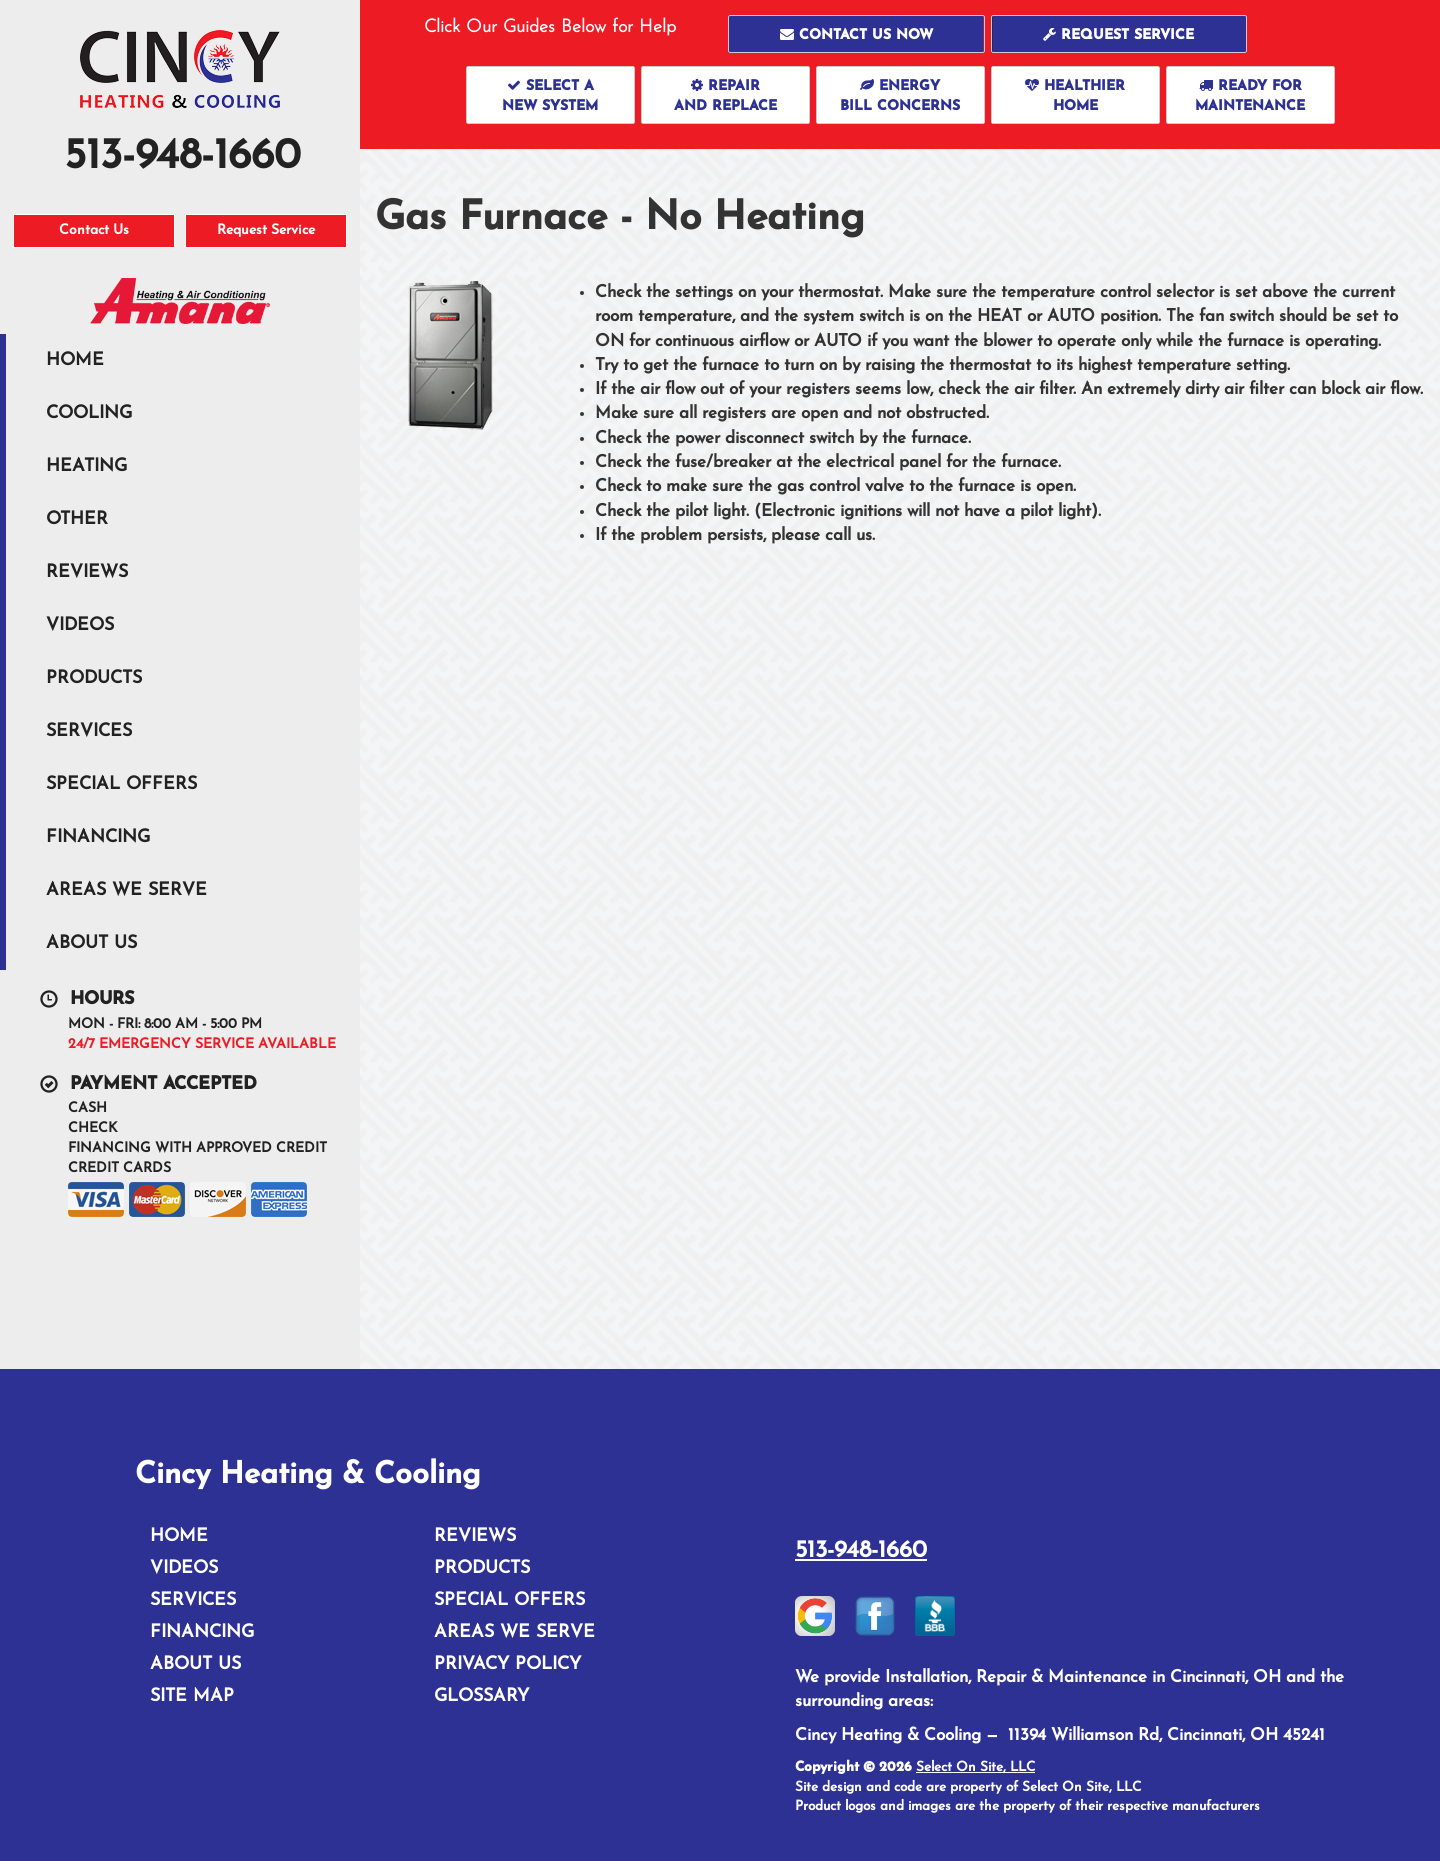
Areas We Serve (126, 890)
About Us (91, 943)
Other (77, 519)
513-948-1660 (861, 1551)
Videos (80, 625)
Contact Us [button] (94, 230)
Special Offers (121, 784)
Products (94, 678)
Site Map (192, 1696)
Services (89, 731)
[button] (856, 34)
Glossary (481, 1696)
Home (75, 360)
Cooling (89, 413)
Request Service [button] (266, 230)
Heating (86, 466)
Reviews (87, 572)
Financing (98, 837)
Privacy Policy (507, 1664)
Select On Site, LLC (975, 1767)
